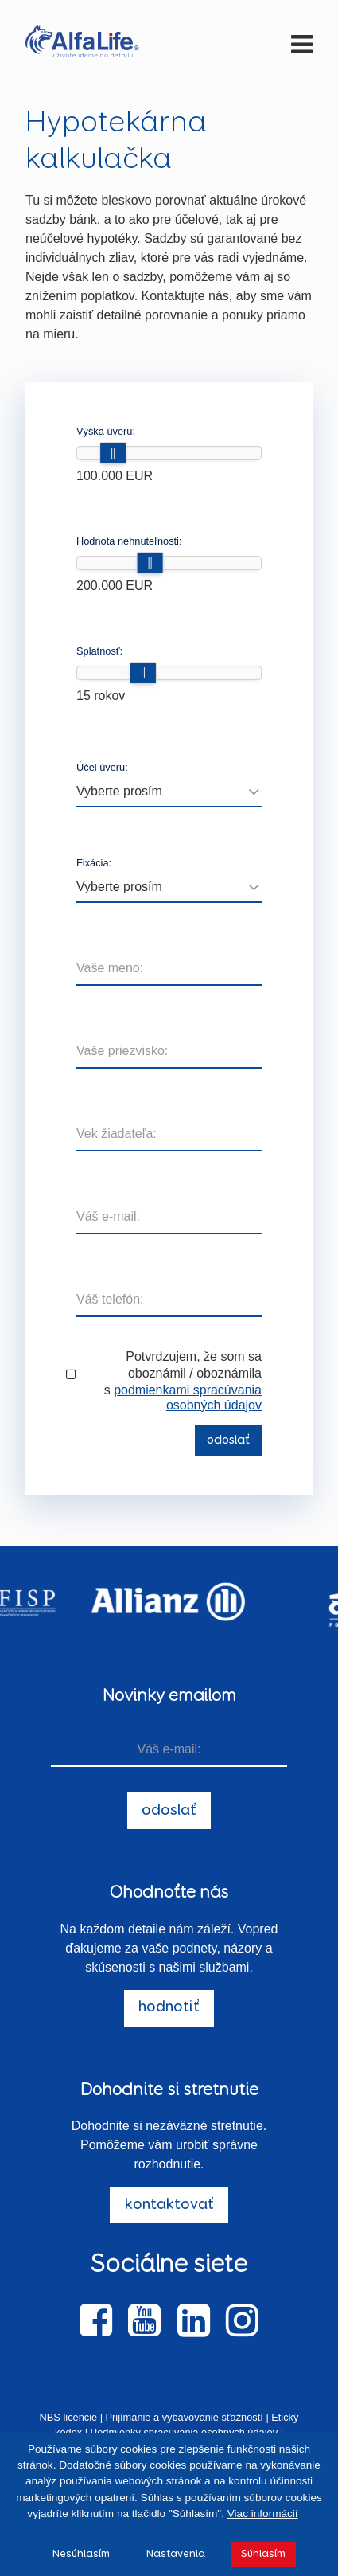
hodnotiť (169, 2007)
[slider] (112, 453)
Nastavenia (175, 2553)
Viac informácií (262, 2513)
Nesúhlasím (81, 2553)
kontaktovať (169, 2204)
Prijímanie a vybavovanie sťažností (184, 2417)
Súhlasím (263, 2553)
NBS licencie (69, 2417)
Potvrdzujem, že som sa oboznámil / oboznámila (194, 1365)
